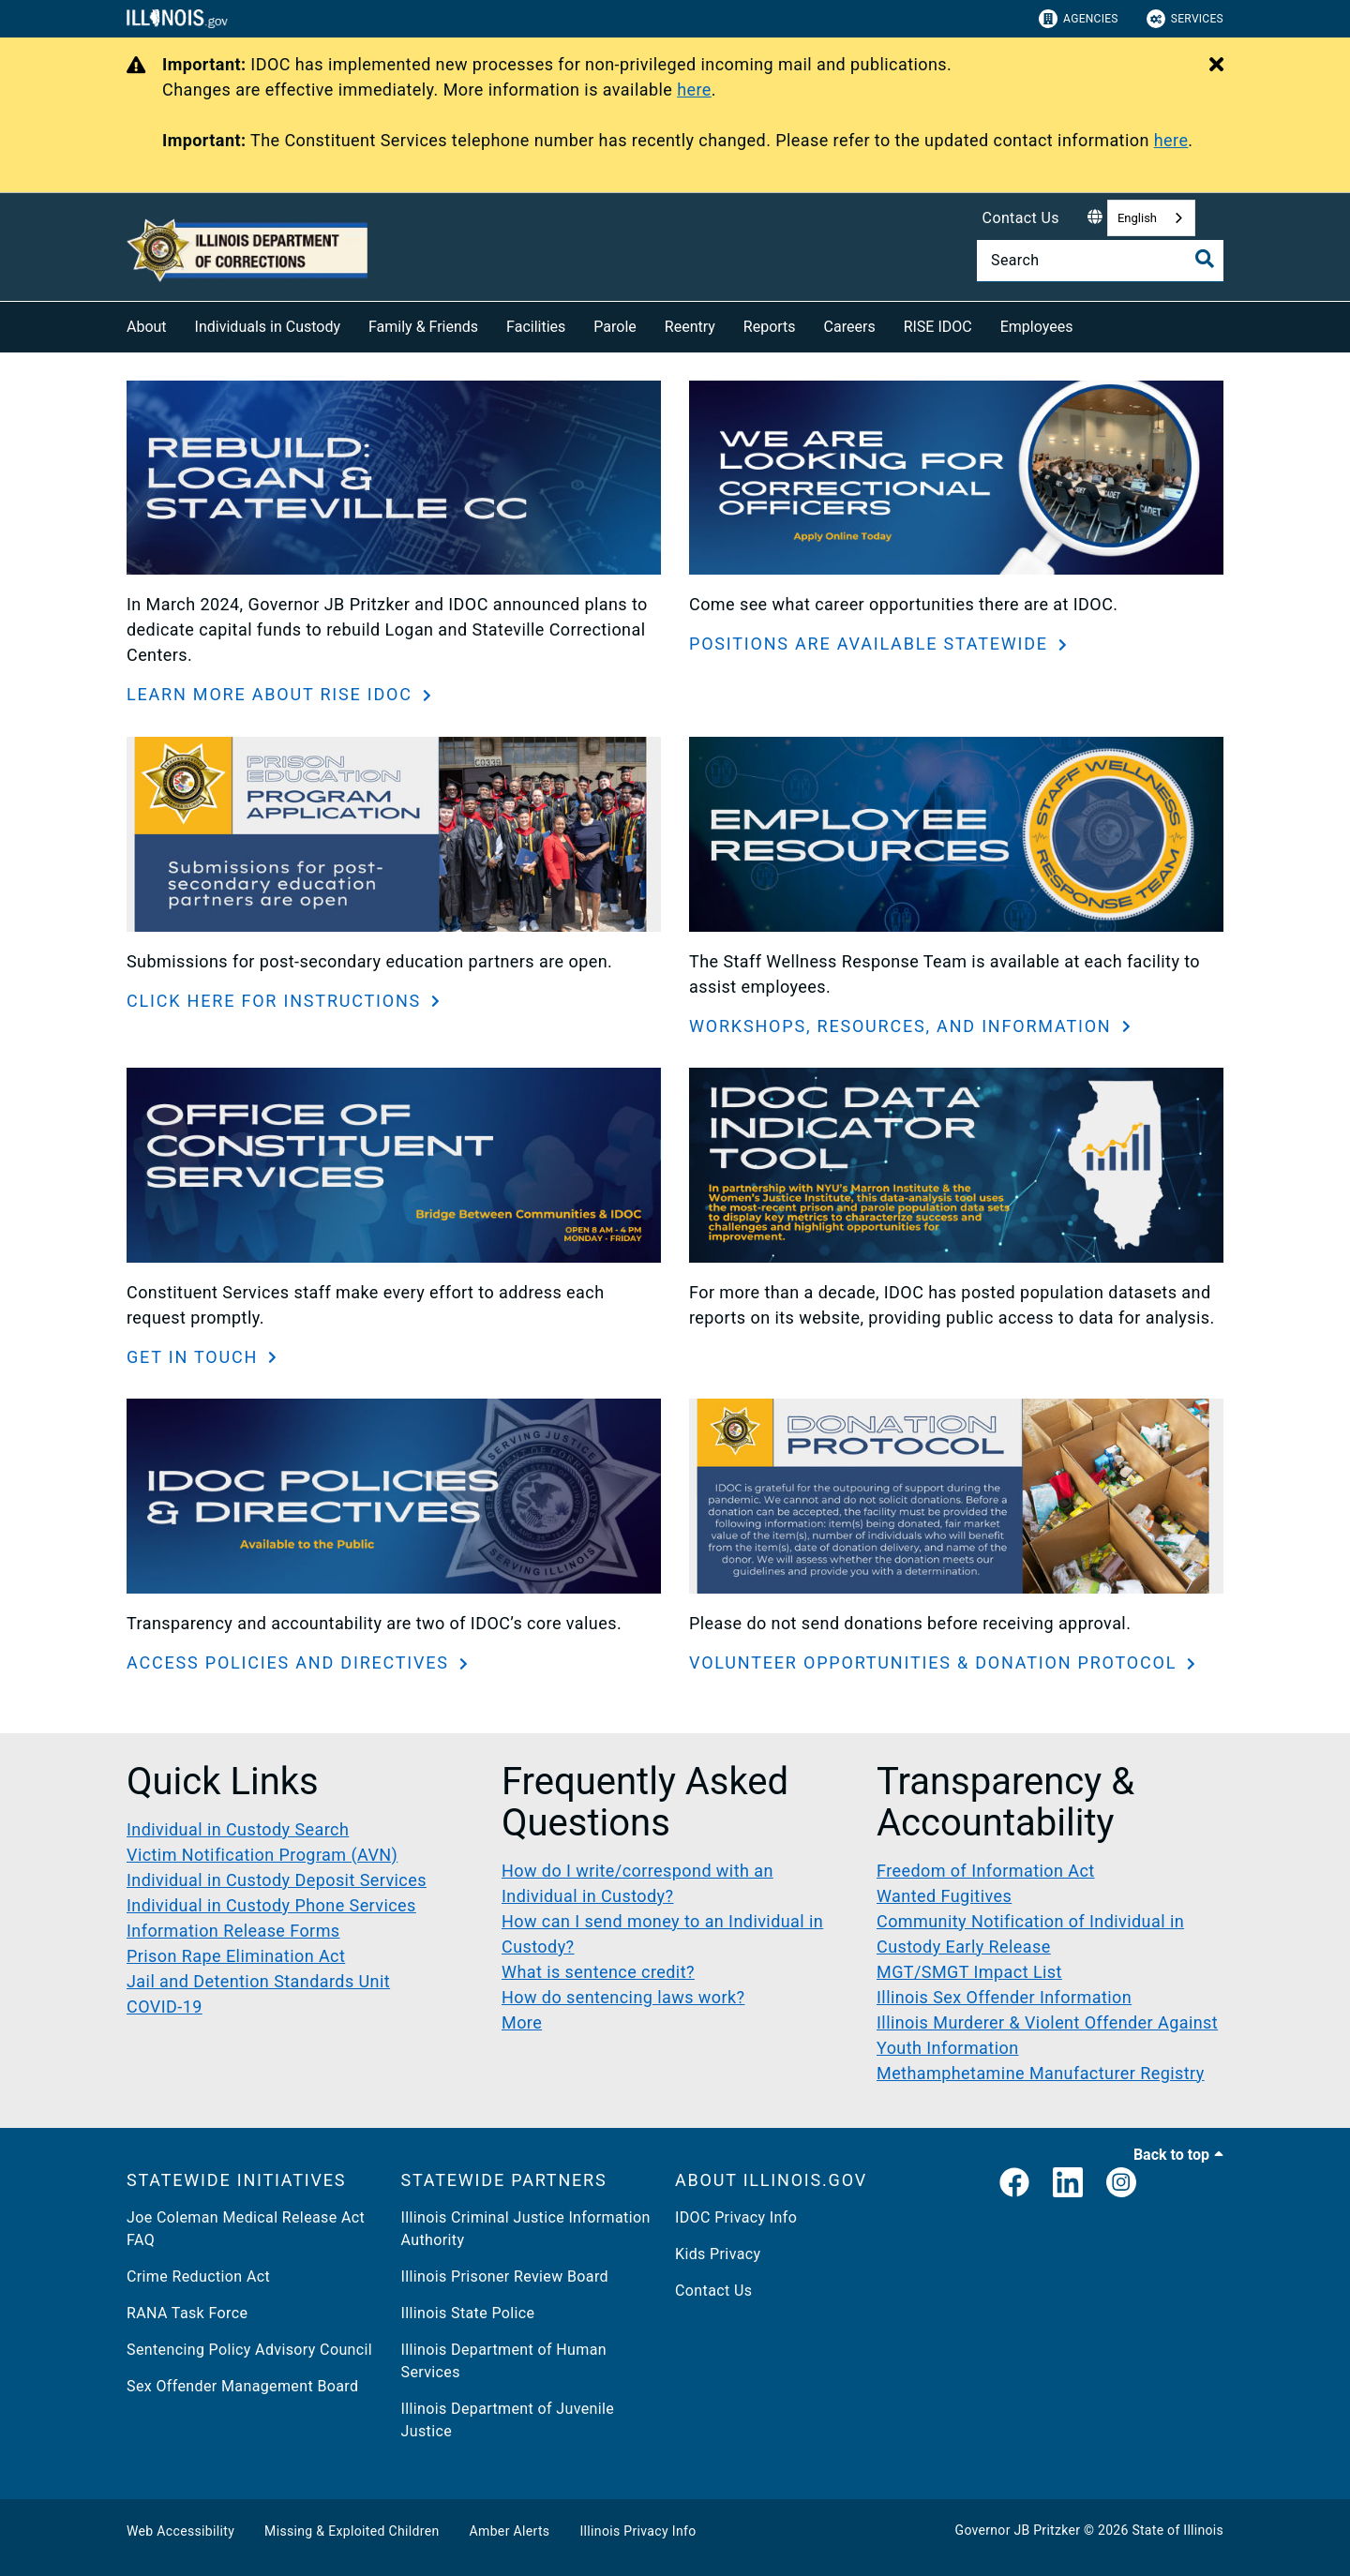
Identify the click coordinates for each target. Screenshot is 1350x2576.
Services (1185, 18)
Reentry (690, 327)
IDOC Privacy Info (736, 2217)
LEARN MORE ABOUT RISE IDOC (272, 694)
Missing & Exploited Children (351, 2531)
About (147, 327)
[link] (1014, 2183)
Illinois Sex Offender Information (1004, 1997)
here (694, 89)
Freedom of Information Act (986, 1870)
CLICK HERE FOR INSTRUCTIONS (277, 1001)
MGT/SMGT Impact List (969, 1972)
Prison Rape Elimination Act (236, 1956)
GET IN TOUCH (195, 1357)
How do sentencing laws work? (623, 1997)
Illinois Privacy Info (637, 2531)
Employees (1036, 327)
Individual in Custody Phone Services (271, 1905)
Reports (769, 327)
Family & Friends (423, 327)
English (1137, 218)
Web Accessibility (180, 2531)
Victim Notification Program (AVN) (262, 1855)
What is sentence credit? (598, 1972)
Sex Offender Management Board (242, 2386)
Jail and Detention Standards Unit (258, 1981)
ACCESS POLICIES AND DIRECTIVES (291, 1662)
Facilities (535, 327)
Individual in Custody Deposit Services (277, 1880)
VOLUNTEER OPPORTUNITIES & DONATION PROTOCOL (935, 1662)
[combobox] (1151, 218)
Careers (850, 327)
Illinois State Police (468, 2313)
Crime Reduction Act (198, 2276)
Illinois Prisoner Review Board (504, 2276)
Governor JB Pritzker (1018, 2530)
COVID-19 (164, 2006)
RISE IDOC (938, 327)
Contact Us (1020, 218)
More (522, 2022)
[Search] (1100, 260)
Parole (614, 327)
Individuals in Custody (267, 327)
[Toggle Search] (1204, 258)
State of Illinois (1177, 2530)
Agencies (1078, 18)
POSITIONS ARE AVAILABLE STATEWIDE (871, 643)
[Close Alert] (1216, 65)
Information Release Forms (233, 1930)
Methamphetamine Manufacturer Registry (1041, 2073)
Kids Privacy (717, 2254)
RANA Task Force (187, 2313)
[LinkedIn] (1068, 2183)
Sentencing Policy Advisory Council (249, 2350)
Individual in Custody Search (238, 1829)
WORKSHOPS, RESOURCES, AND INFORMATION (903, 1026)
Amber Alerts (510, 2531)
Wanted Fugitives (944, 1896)
